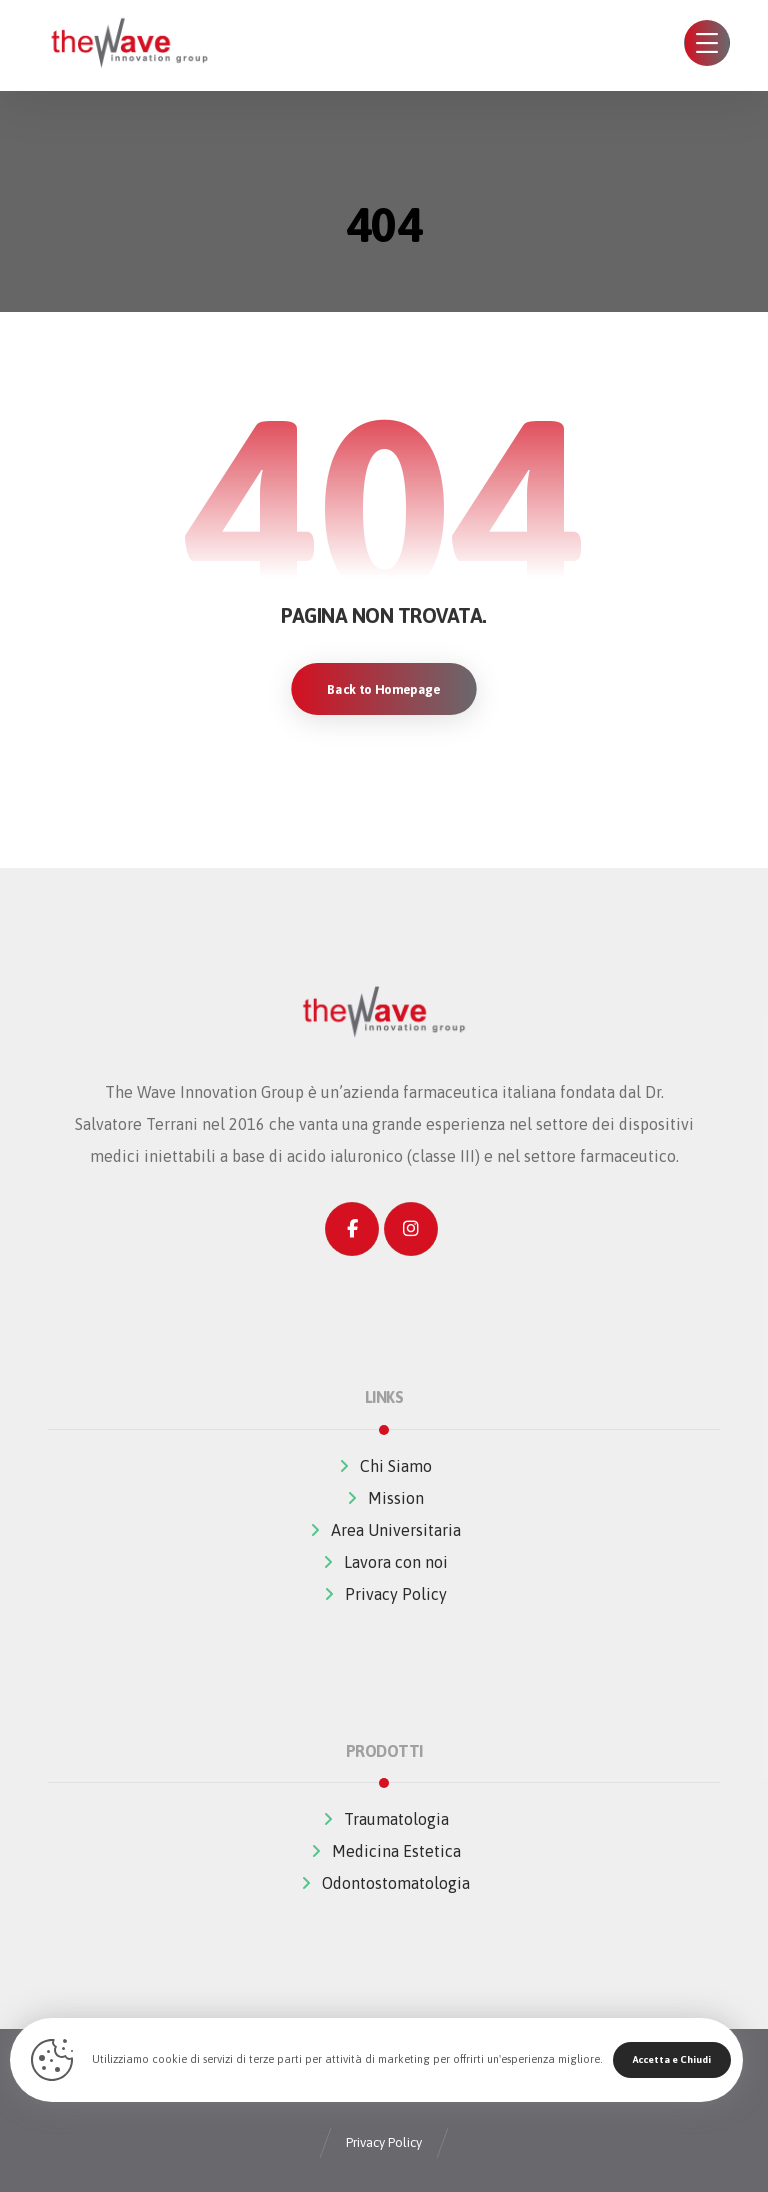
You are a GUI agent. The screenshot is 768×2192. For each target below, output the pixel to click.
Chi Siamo (384, 1466)
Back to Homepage (383, 689)
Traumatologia (384, 1819)
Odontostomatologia (384, 1883)
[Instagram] (411, 1229)
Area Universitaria (384, 1530)
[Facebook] (352, 1229)
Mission (384, 1498)
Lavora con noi (384, 1562)
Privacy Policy (384, 1594)
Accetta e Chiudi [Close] (672, 2059)
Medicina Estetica (384, 1851)
